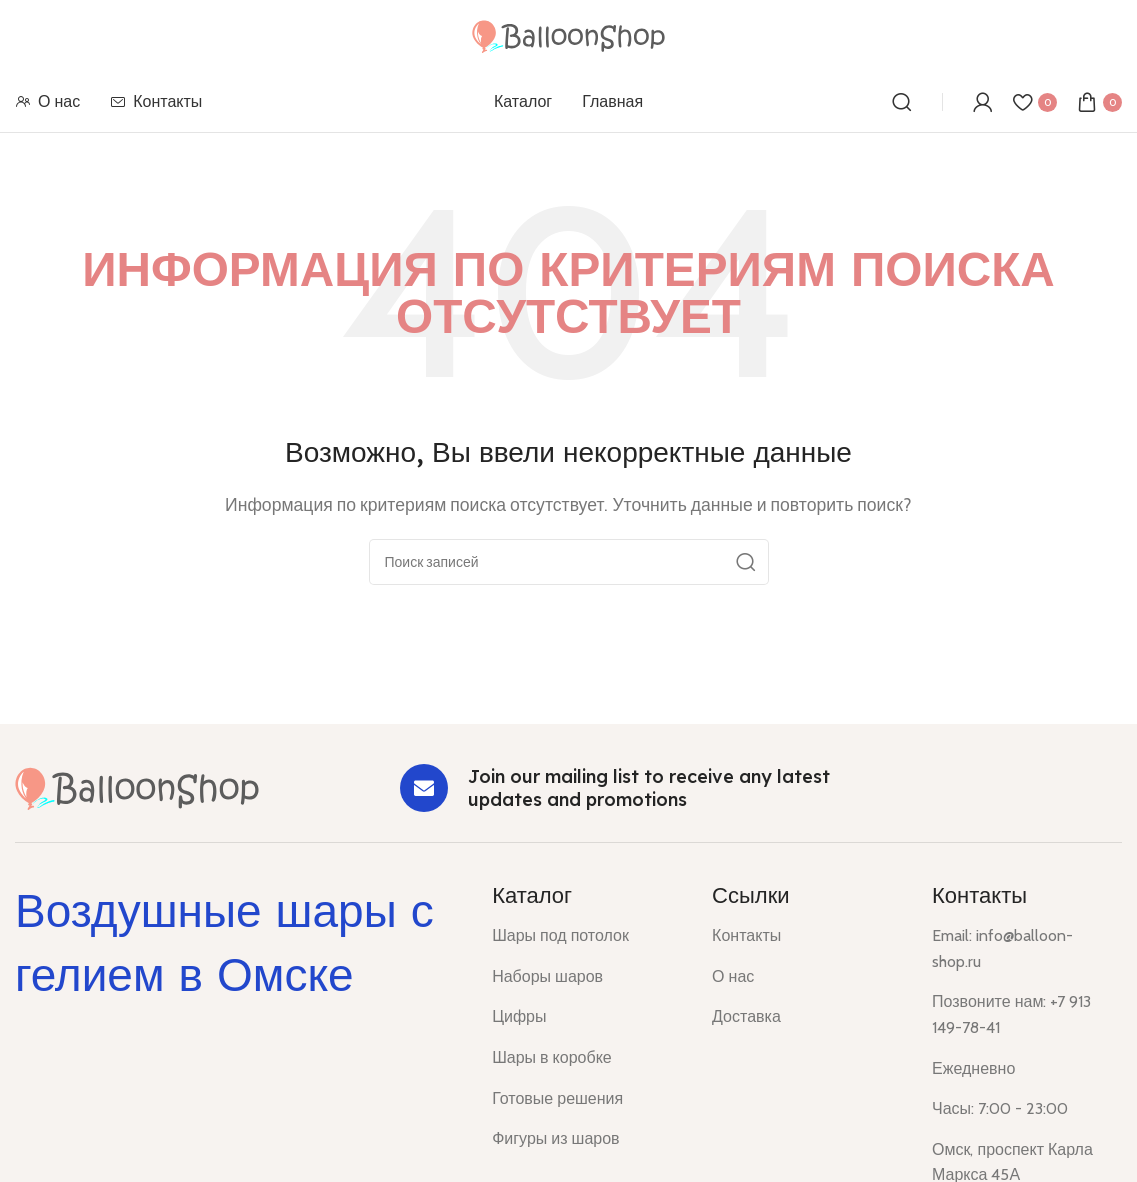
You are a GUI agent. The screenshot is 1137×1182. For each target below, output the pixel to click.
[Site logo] (568, 34)
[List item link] (587, 936)
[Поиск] (902, 102)
